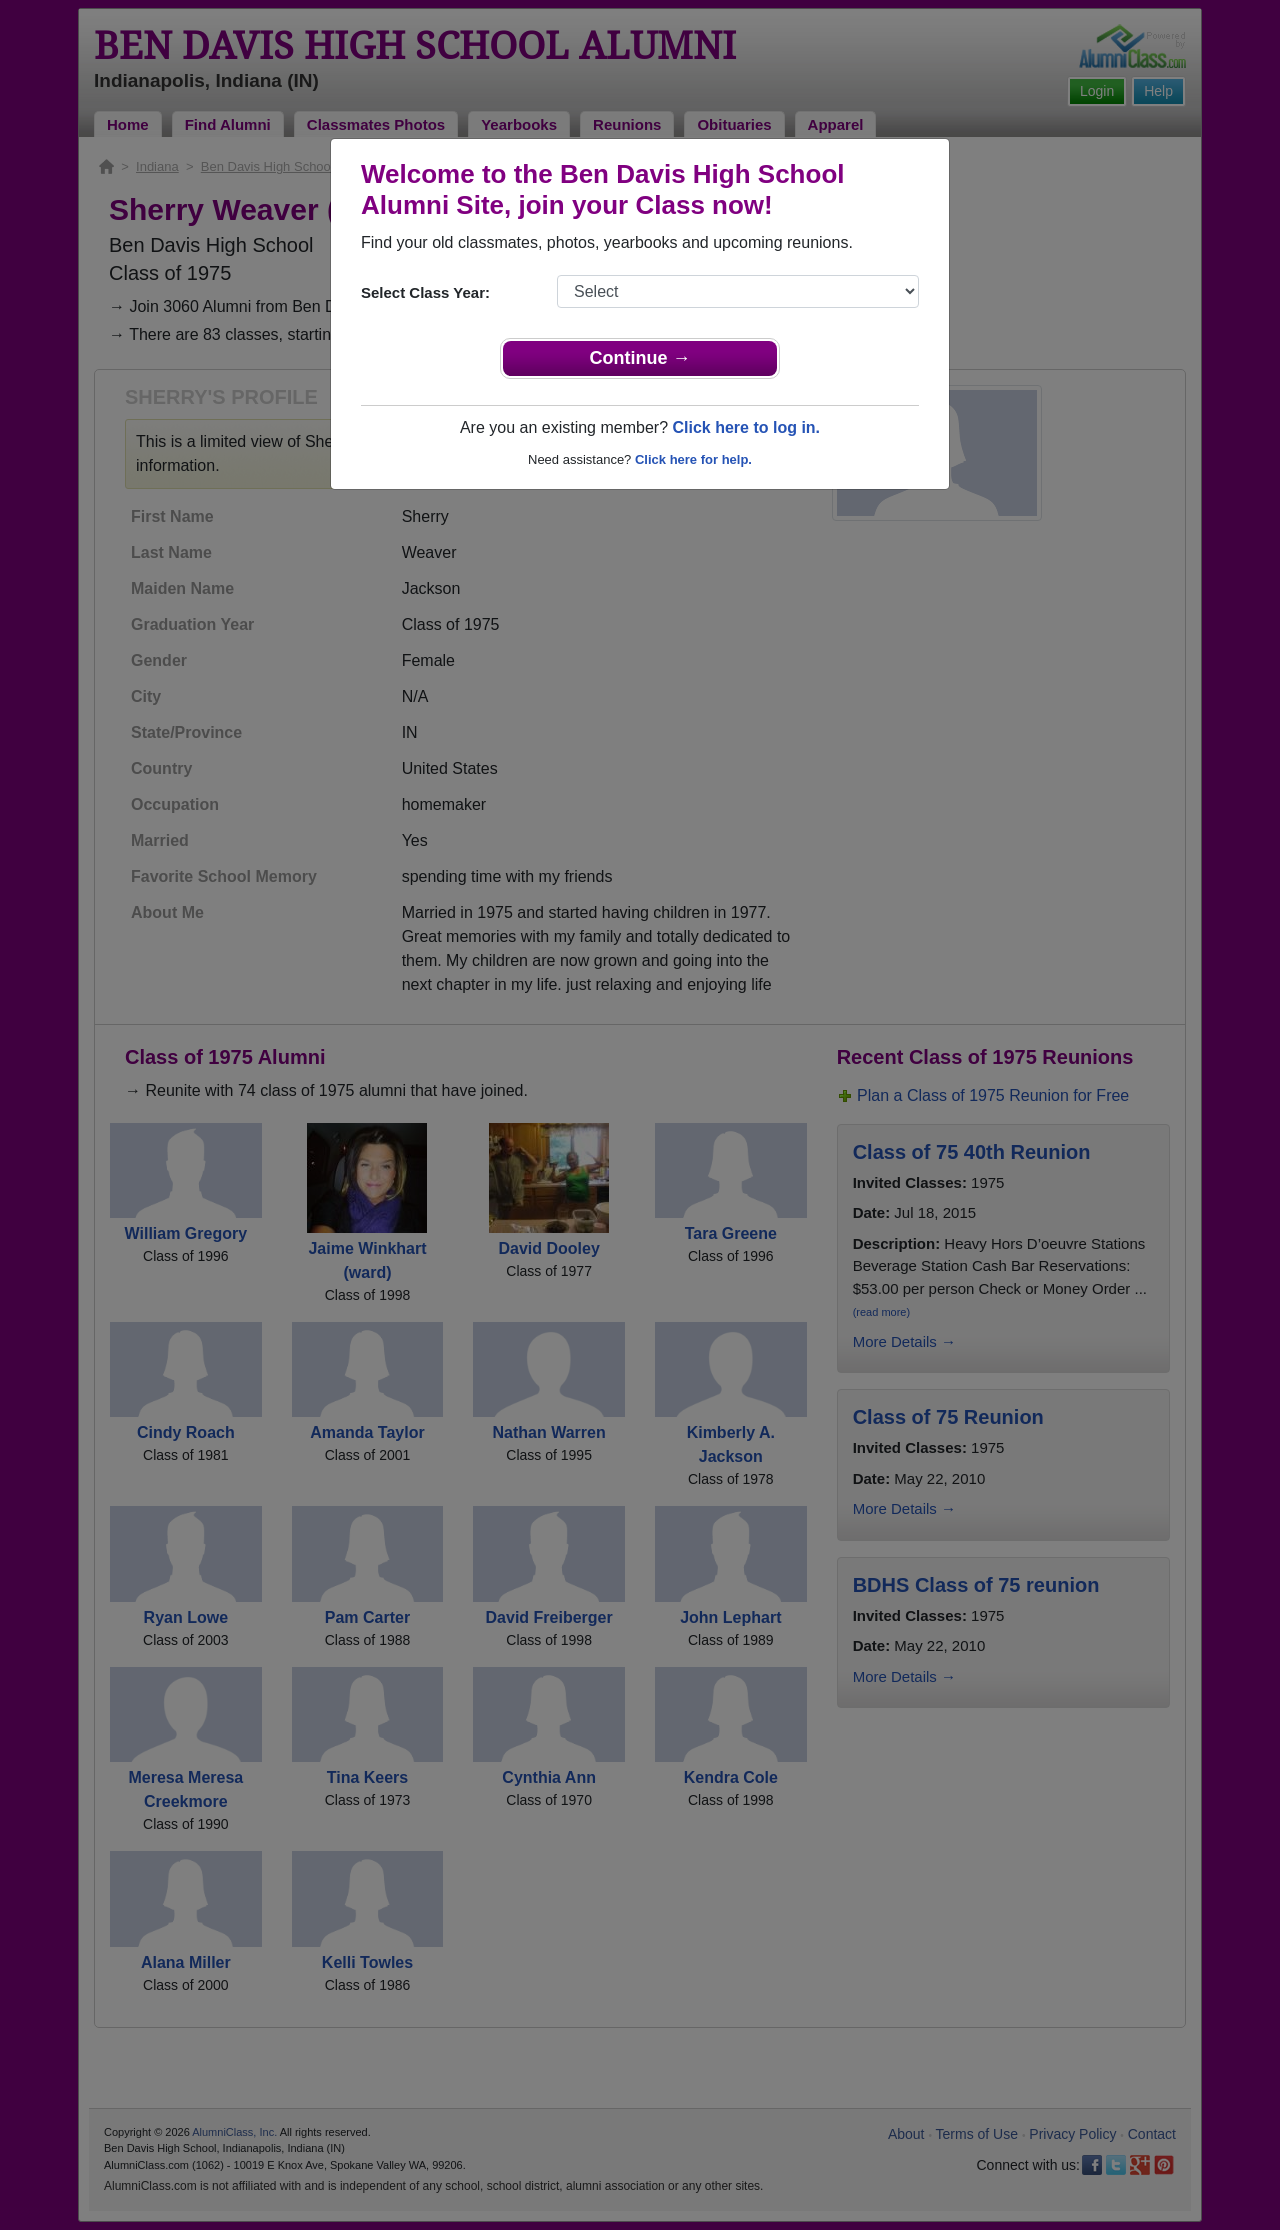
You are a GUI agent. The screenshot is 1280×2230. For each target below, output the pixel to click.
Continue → (640, 358)
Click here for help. (693, 459)
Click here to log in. (746, 427)
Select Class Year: (425, 292)
